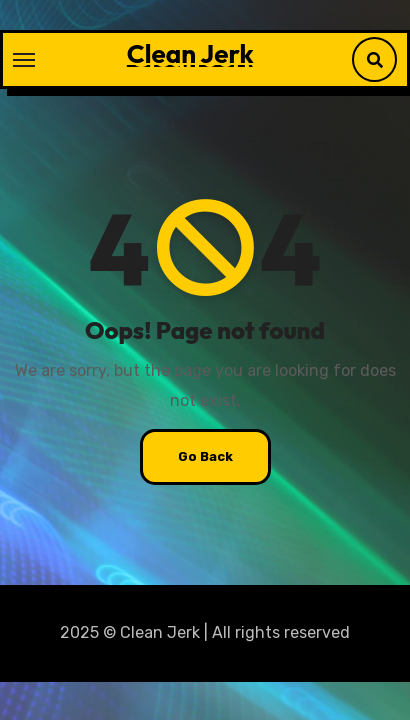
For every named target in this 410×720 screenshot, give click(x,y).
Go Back (205, 456)
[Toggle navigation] (24, 60)
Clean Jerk (190, 53)
